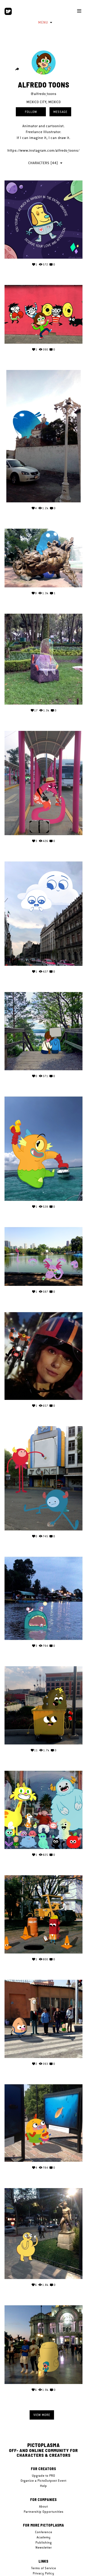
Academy (44, 2537)
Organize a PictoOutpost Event (43, 2481)
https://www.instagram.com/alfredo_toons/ (43, 150)
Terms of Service (43, 2568)
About (43, 2506)
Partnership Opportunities (43, 2512)
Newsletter (43, 2547)
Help (43, 2486)
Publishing (43, 2542)
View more (41, 2415)
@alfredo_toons (43, 93)
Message (60, 112)
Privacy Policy (43, 2573)
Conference (43, 2532)
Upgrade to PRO (43, 2476)
